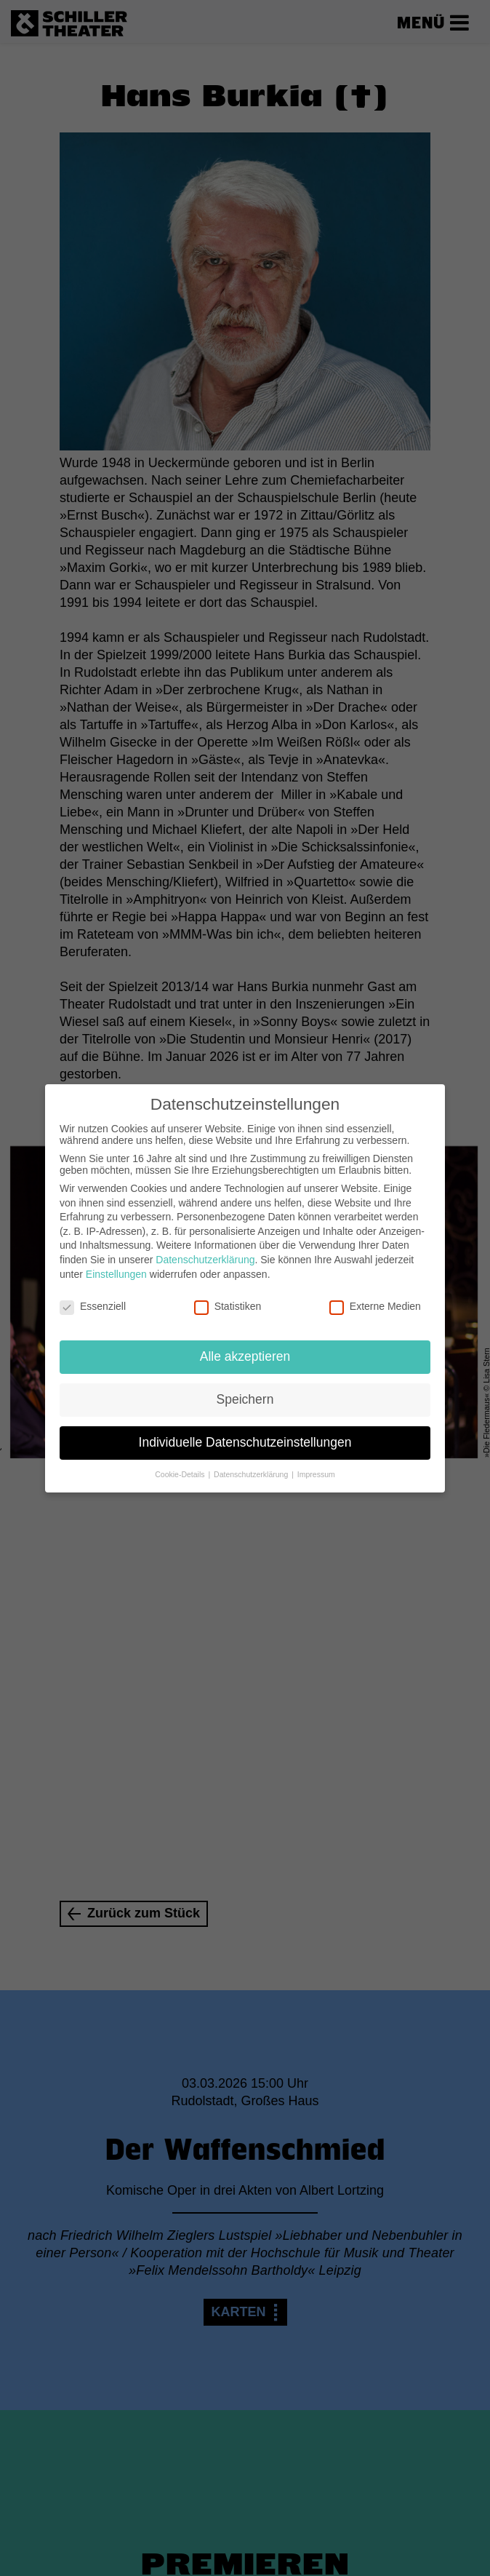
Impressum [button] (316, 1464)
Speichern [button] (245, 1389)
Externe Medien (375, 1297)
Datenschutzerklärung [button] (252, 1464)
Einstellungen (116, 1264)
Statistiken (228, 1297)
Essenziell (93, 1297)
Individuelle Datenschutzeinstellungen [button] (245, 1432)
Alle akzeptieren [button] (245, 1346)
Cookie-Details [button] (180, 1464)
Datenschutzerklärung (205, 1249)
